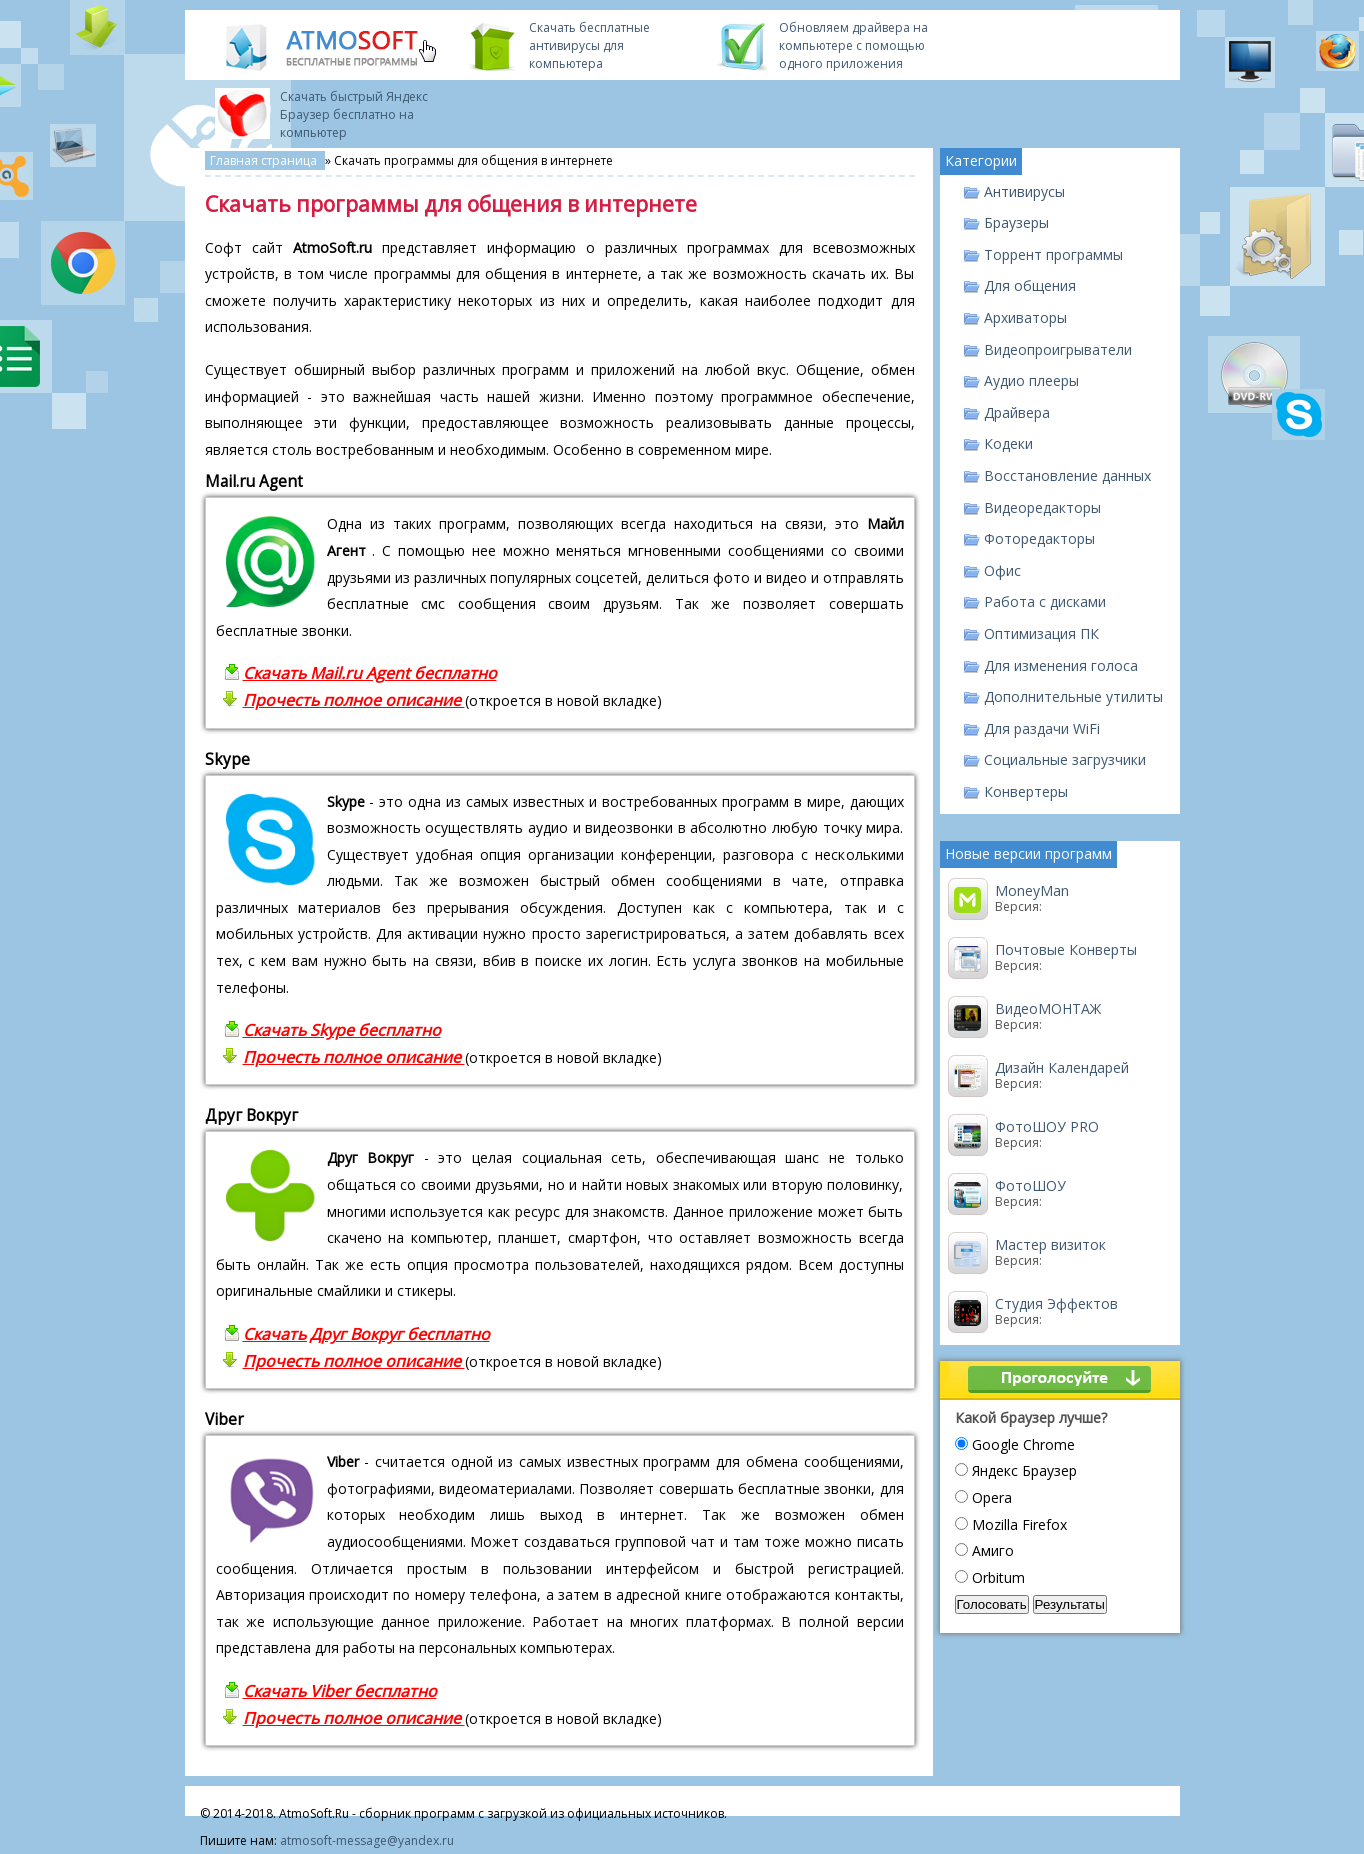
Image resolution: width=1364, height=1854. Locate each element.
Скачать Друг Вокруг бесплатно (366, 1334)
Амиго (993, 1550)
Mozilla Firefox (1019, 1524)
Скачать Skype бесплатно (342, 1030)
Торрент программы (1053, 254)
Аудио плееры (1031, 380)
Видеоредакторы (1042, 507)
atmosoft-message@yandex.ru (367, 1840)
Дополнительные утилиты (1073, 696)
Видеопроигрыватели (1058, 349)
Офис (1002, 570)
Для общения (1030, 285)
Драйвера (1017, 412)
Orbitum (998, 1577)
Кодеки (1008, 443)
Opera (992, 1497)
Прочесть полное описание (354, 700)
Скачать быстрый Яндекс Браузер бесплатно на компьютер (354, 114)
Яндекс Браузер (1024, 1470)
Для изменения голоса (1061, 665)
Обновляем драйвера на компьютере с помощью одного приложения (853, 45)
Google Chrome (1023, 1444)
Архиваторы (1025, 317)
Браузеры (1016, 222)
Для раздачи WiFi (1042, 728)
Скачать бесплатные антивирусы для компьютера (589, 45)
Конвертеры (1026, 791)
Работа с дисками (1045, 601)
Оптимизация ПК (1041, 633)
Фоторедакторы (1039, 538)
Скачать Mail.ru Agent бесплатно (370, 673)
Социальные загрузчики (1065, 759)
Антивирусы (1024, 191)
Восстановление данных (1067, 475)
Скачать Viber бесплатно (340, 1691)
